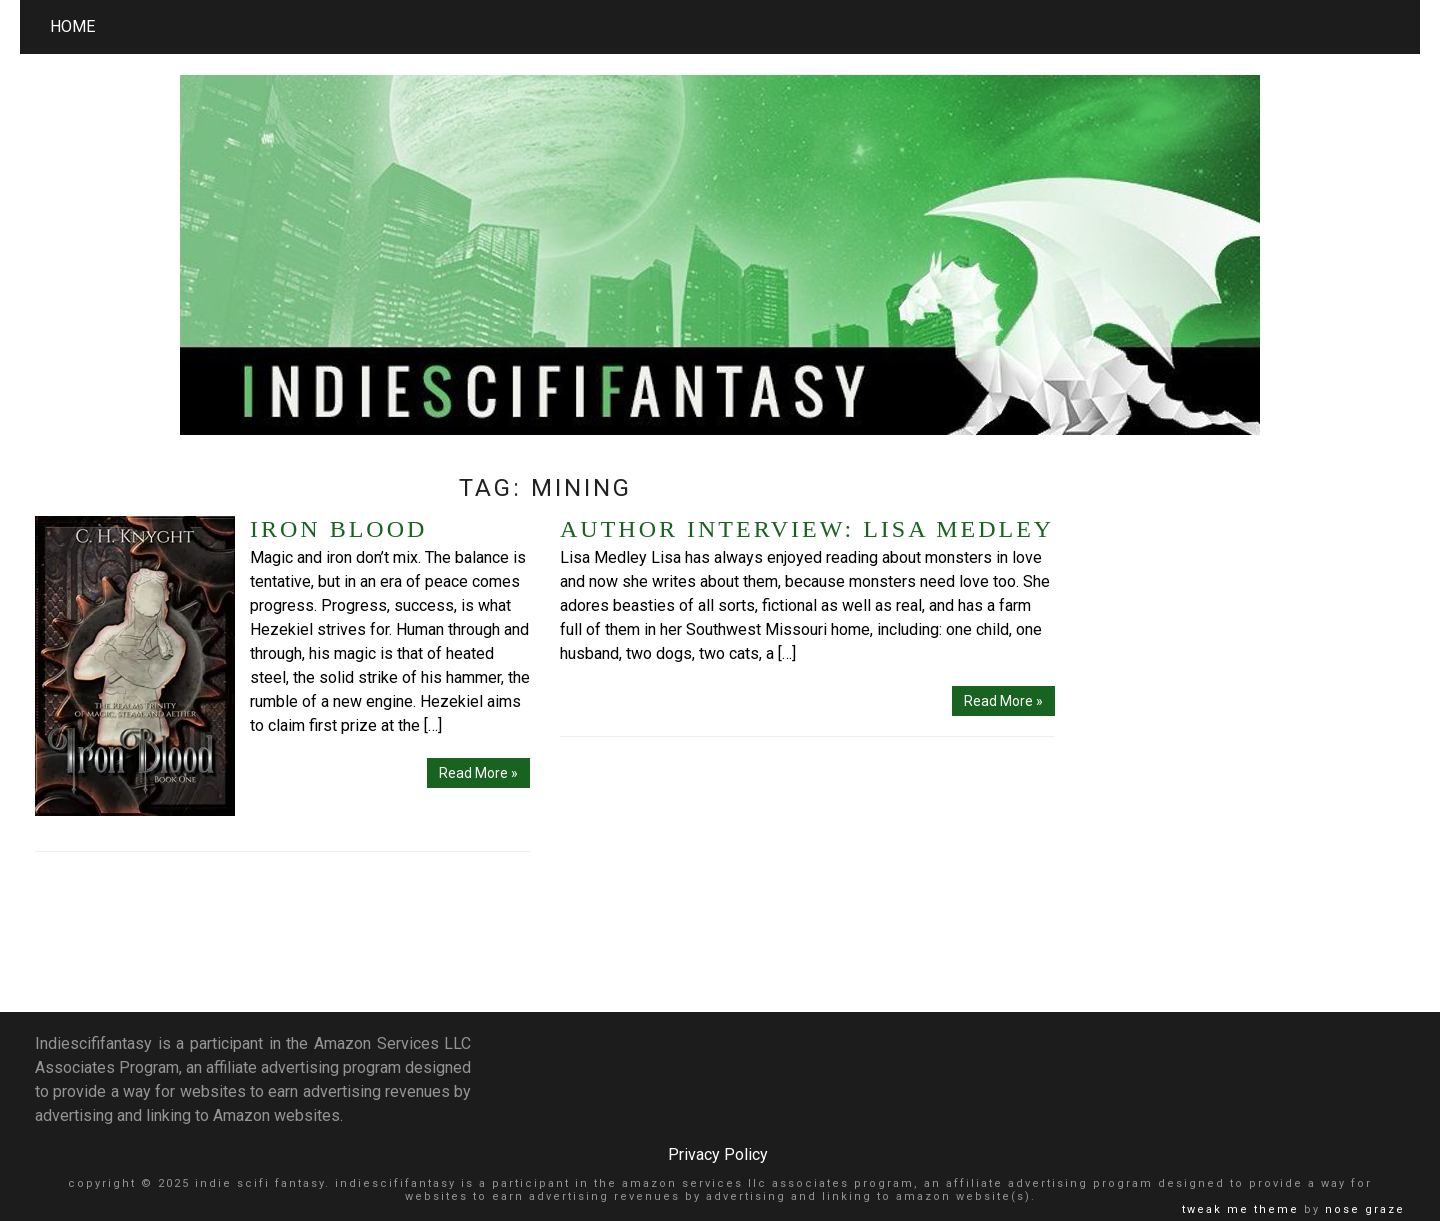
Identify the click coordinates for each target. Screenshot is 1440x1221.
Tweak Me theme (1240, 1209)
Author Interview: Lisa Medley (807, 529)
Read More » (478, 773)
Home (72, 26)
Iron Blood (338, 529)
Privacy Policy (718, 1154)
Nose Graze (1365, 1209)
